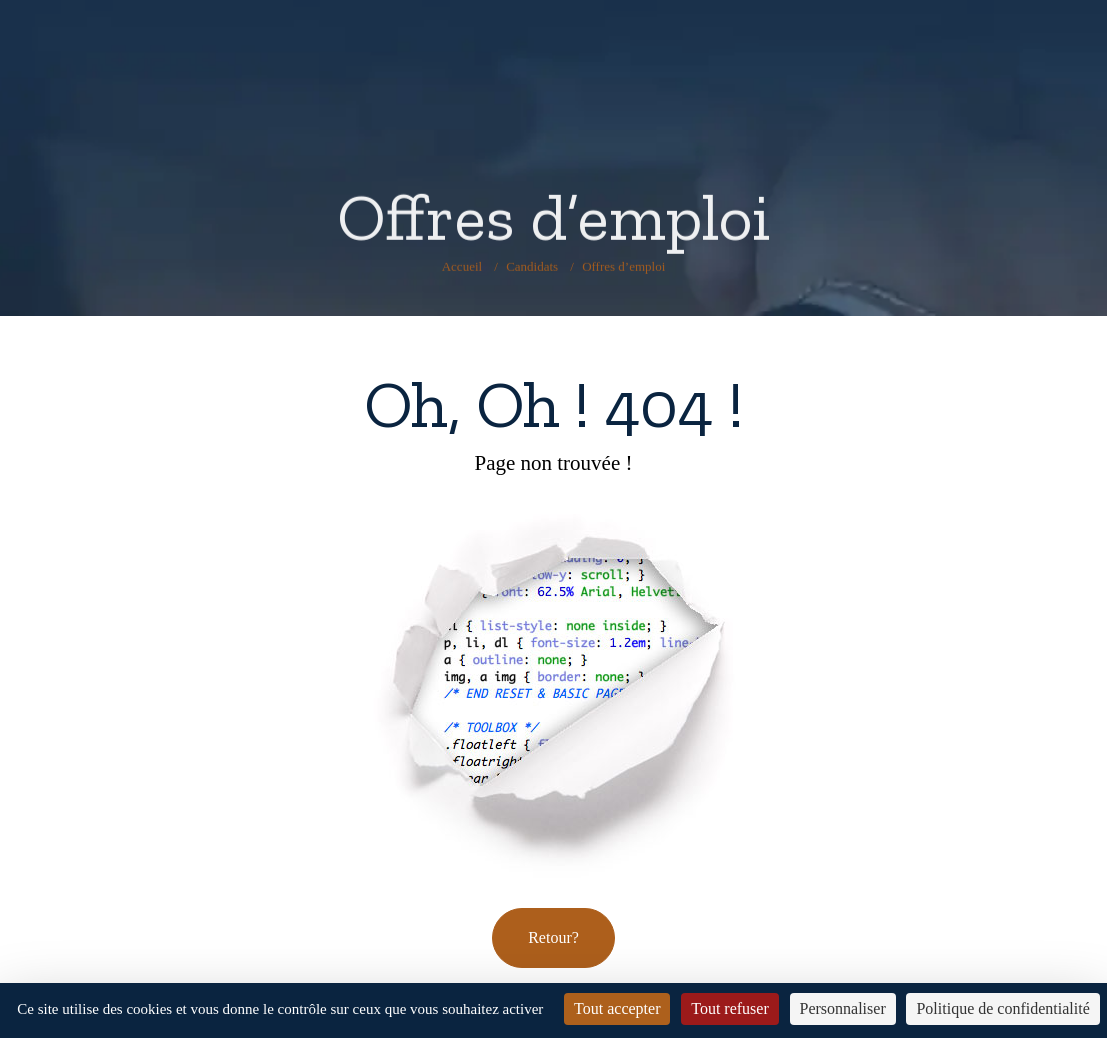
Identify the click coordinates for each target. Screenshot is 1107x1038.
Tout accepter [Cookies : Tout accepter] (617, 1008)
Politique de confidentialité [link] (1002, 1008)
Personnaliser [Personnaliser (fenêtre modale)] (843, 1008)
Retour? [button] (553, 937)
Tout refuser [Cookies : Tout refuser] (730, 1008)
